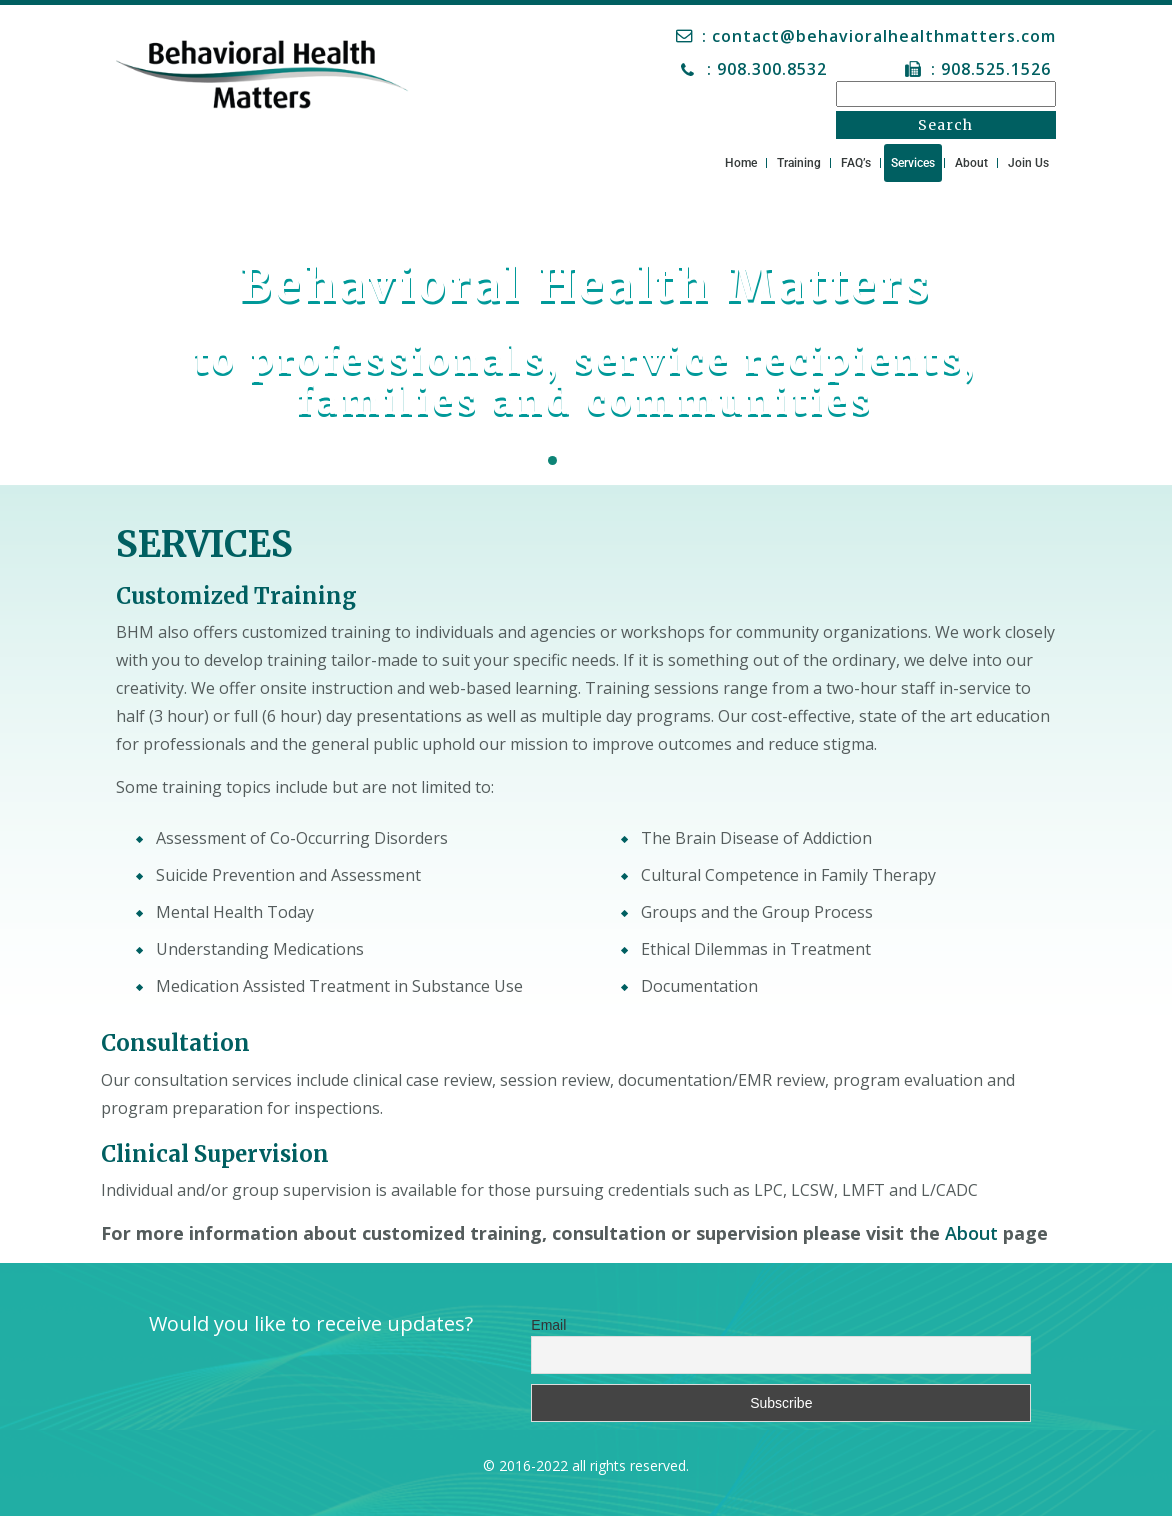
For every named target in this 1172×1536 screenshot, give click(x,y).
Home (741, 163)
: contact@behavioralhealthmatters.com (879, 36)
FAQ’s (856, 163)
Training (799, 163)
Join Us (1028, 163)
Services (913, 163)
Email (548, 1325)
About (971, 163)
